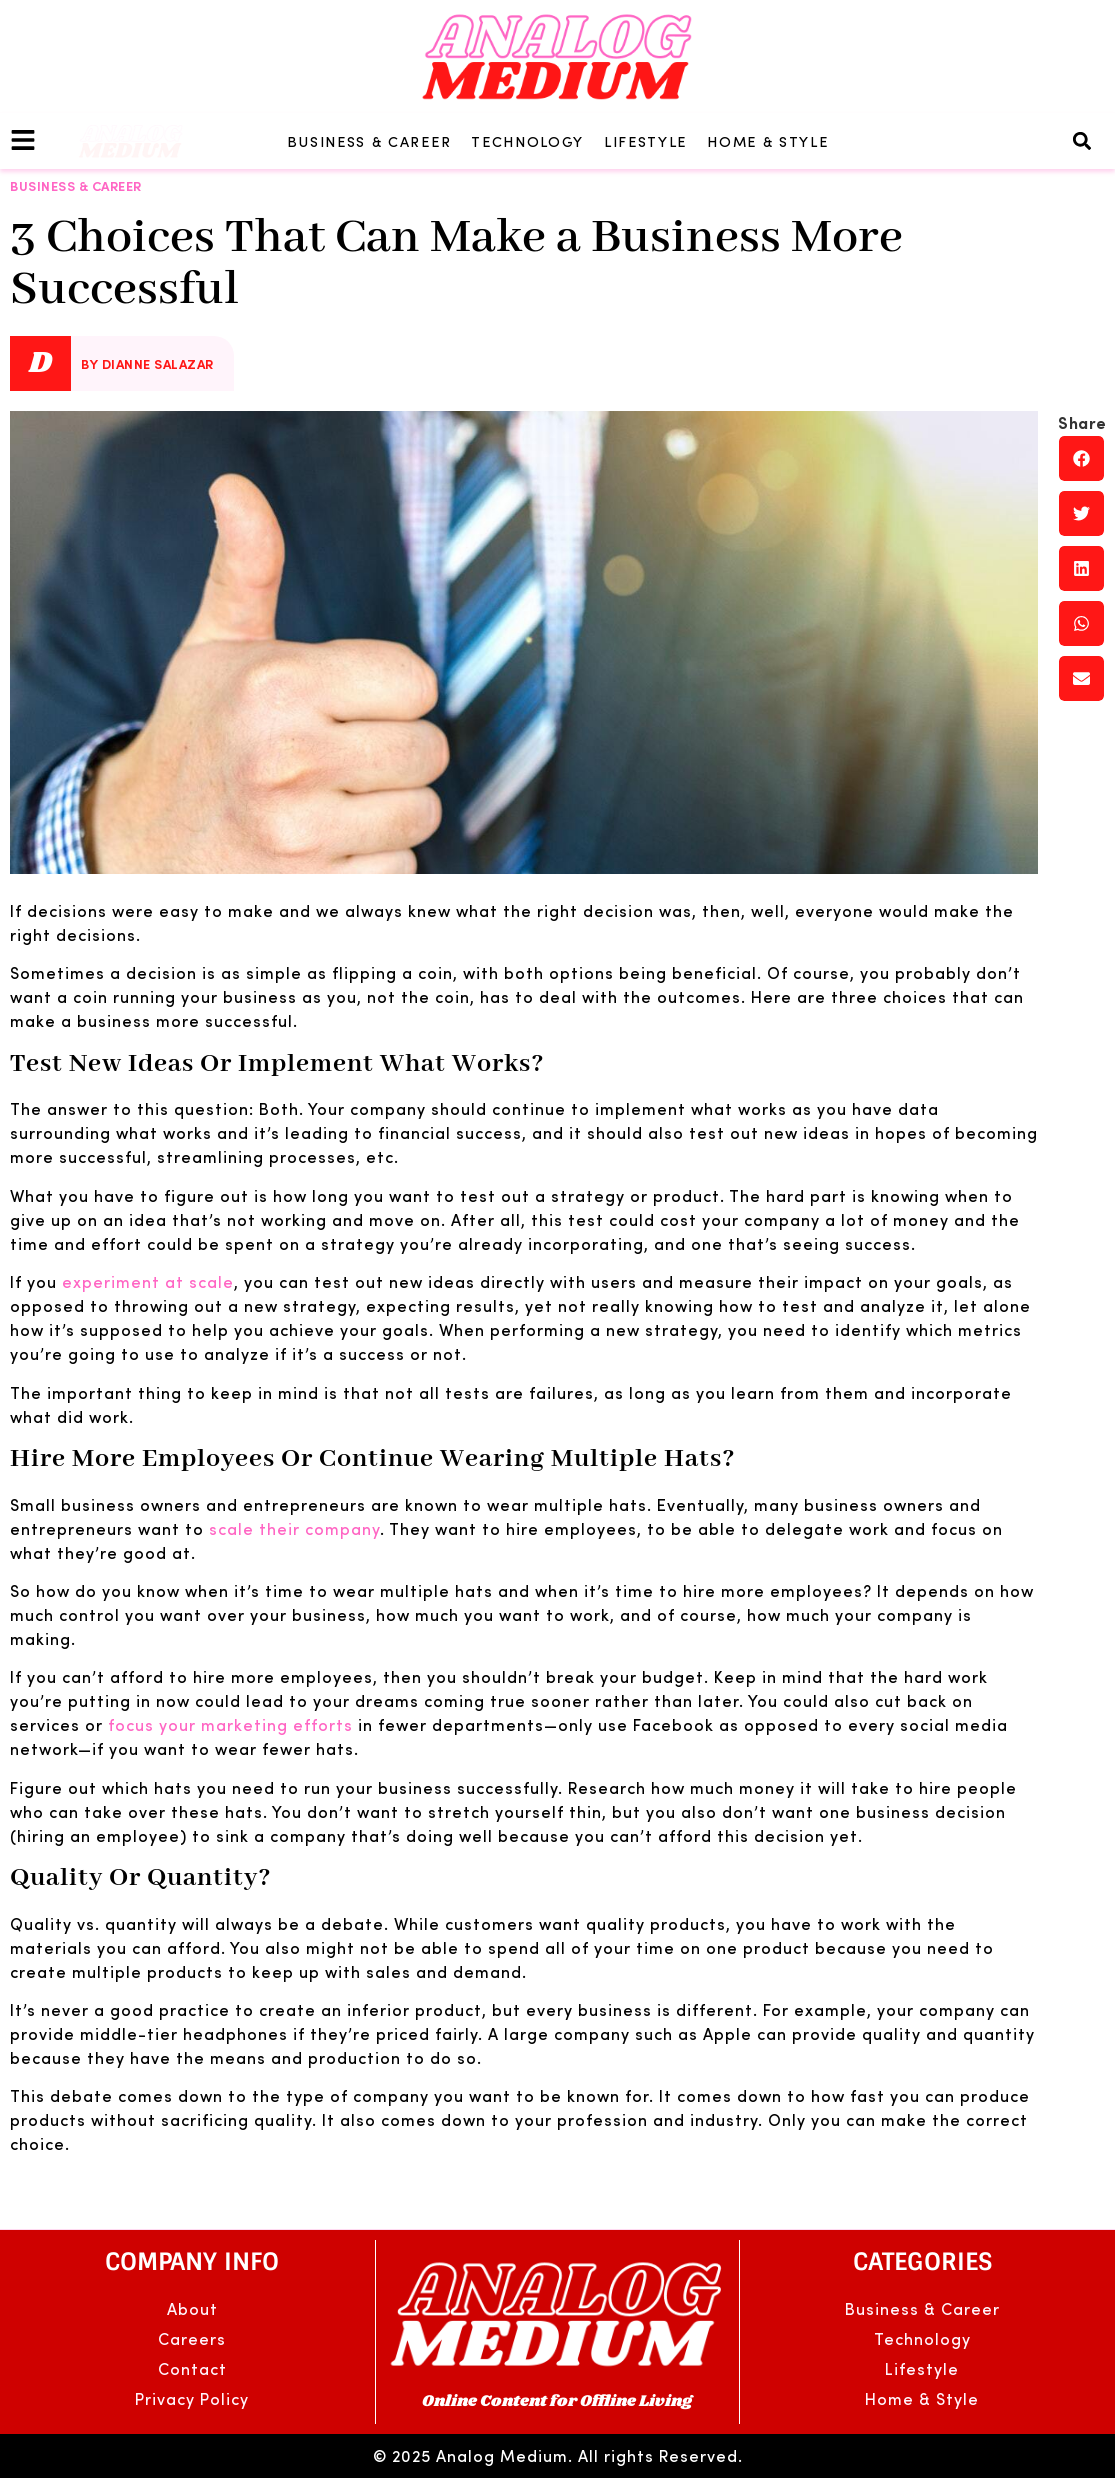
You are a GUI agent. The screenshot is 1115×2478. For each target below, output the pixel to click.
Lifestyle (645, 141)
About (192, 2308)
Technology (527, 141)
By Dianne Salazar (147, 363)
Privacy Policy (192, 2398)
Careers (192, 2338)
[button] (1081, 141)
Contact (192, 2368)
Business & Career (369, 141)
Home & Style (767, 141)
